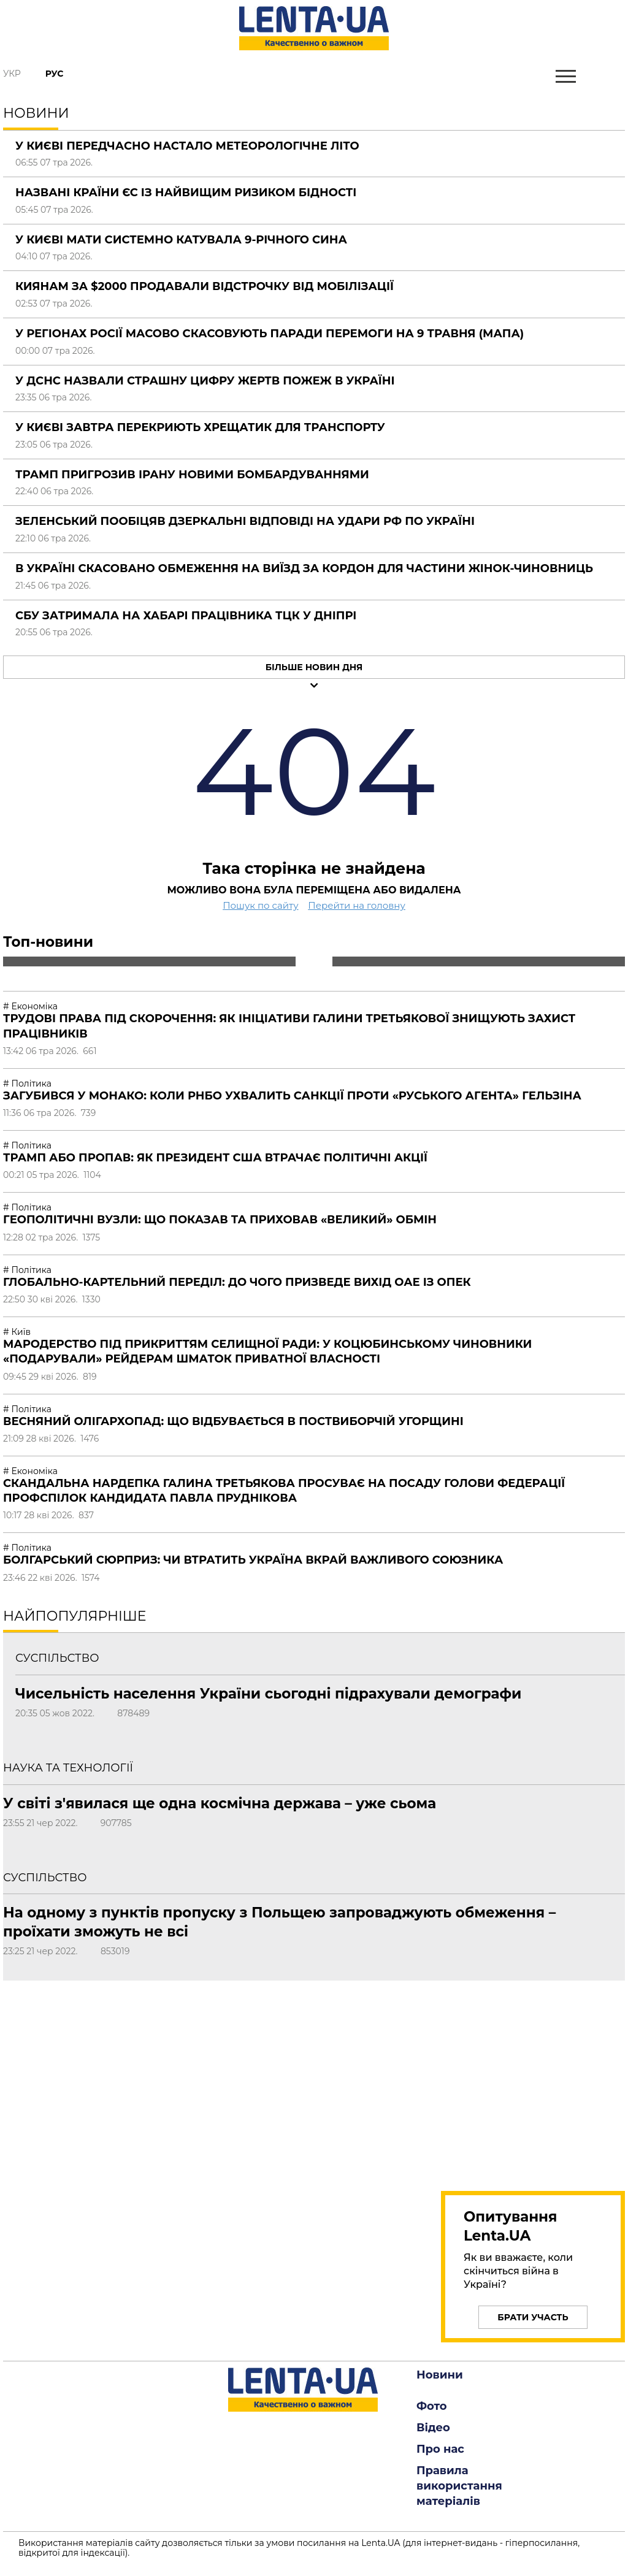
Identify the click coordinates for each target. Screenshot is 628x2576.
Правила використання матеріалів (459, 2486)
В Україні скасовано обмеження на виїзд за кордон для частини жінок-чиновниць (304, 568)
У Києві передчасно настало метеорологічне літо (187, 146)
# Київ (17, 1331)
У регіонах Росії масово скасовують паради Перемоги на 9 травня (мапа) (269, 333)
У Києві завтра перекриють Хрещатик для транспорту (200, 427)
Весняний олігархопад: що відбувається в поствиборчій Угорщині (233, 1421)
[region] (533, 2079)
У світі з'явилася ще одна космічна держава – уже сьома (219, 1803)
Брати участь (532, 2317)
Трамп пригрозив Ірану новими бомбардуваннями (192, 474)
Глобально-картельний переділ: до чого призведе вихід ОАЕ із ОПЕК (237, 1282)
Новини (439, 2375)
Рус (54, 73)
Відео (433, 2427)
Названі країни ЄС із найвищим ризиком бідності (185, 192)
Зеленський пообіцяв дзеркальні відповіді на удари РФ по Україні (245, 521)
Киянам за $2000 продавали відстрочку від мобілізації (204, 286)
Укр (12, 73)
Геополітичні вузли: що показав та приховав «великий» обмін (220, 1219)
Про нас (440, 2449)
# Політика (27, 1083)
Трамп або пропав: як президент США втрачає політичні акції (215, 1157)
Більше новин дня (314, 667)
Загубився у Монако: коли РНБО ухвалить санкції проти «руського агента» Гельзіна (292, 1096)
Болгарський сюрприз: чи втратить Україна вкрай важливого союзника (253, 1560)
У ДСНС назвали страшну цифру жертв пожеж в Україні (205, 381)
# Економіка (30, 1006)
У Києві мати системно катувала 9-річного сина (181, 240)
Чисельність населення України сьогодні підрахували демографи (268, 1693)
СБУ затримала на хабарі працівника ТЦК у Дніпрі (185, 615)
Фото (431, 2406)
